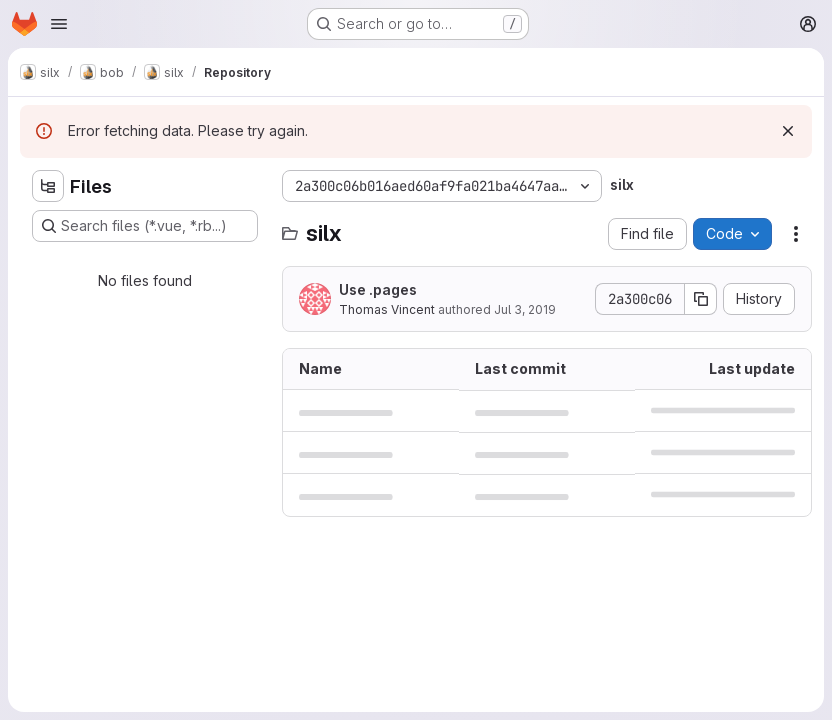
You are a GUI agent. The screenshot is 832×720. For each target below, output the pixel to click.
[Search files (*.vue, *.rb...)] (145, 226)
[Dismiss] (788, 131)
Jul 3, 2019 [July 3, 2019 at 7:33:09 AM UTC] (525, 309)
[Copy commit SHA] (701, 299)
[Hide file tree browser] (48, 186)
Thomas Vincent (387, 309)
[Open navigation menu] (59, 24)
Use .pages (378, 289)
